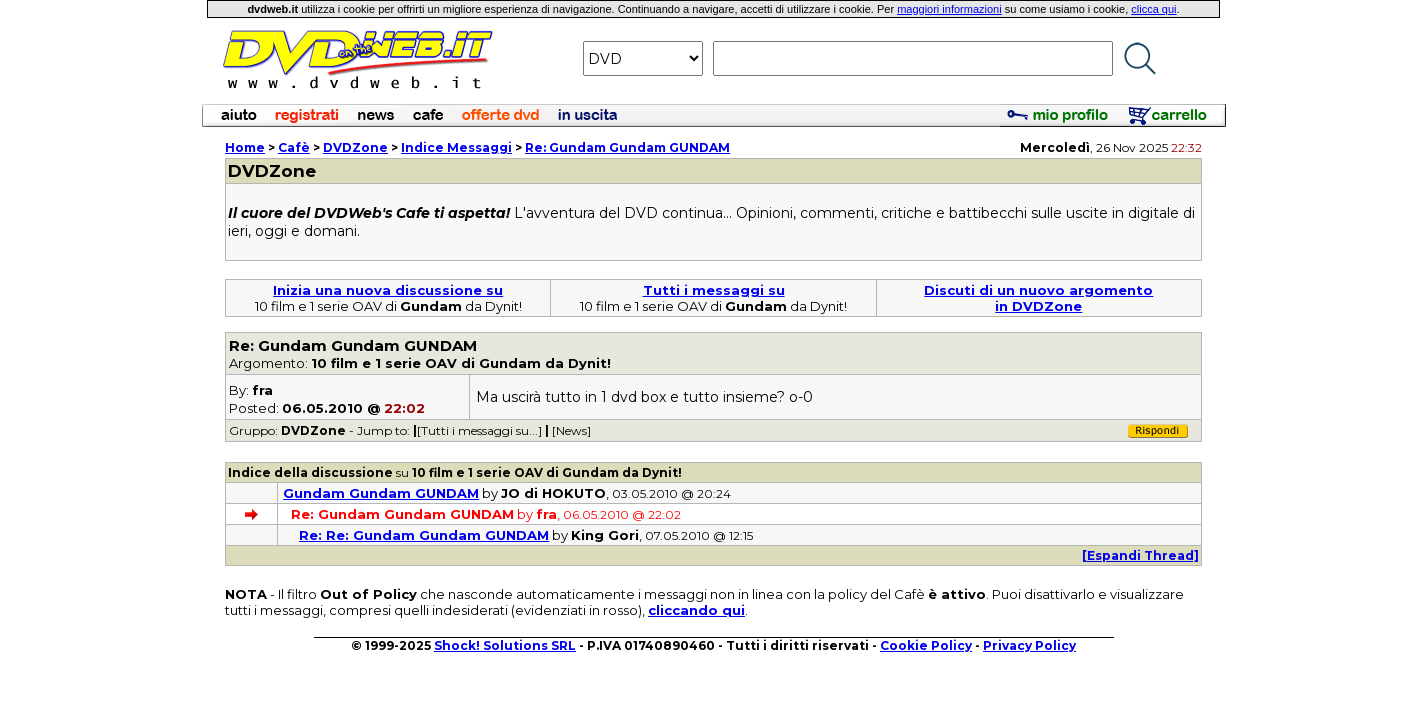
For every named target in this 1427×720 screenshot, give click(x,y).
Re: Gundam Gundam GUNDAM (627, 147)
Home (245, 147)
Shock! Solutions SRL (505, 645)
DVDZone (355, 147)
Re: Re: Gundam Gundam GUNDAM (424, 535)
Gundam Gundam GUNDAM (381, 493)
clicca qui (1153, 9)
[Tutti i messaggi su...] (479, 430)
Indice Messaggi (456, 147)
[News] (571, 430)
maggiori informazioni (949, 9)
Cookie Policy (926, 645)
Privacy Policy (1029, 645)
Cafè (294, 147)
